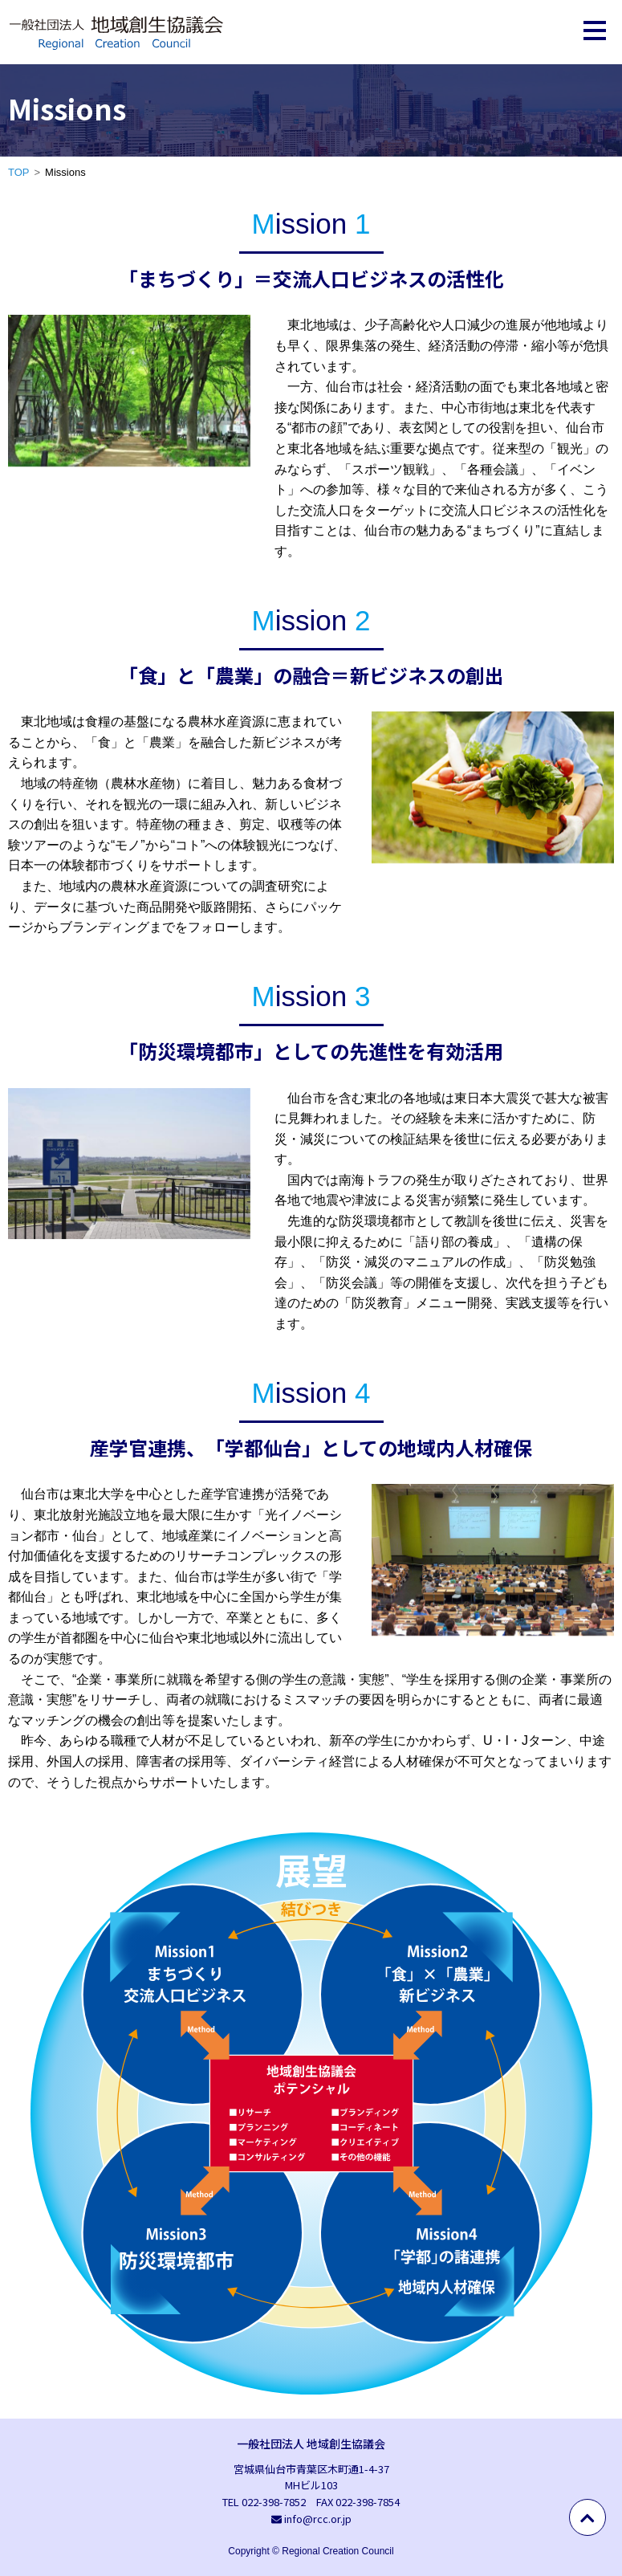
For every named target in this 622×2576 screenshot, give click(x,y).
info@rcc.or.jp (318, 2518)
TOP (19, 172)
